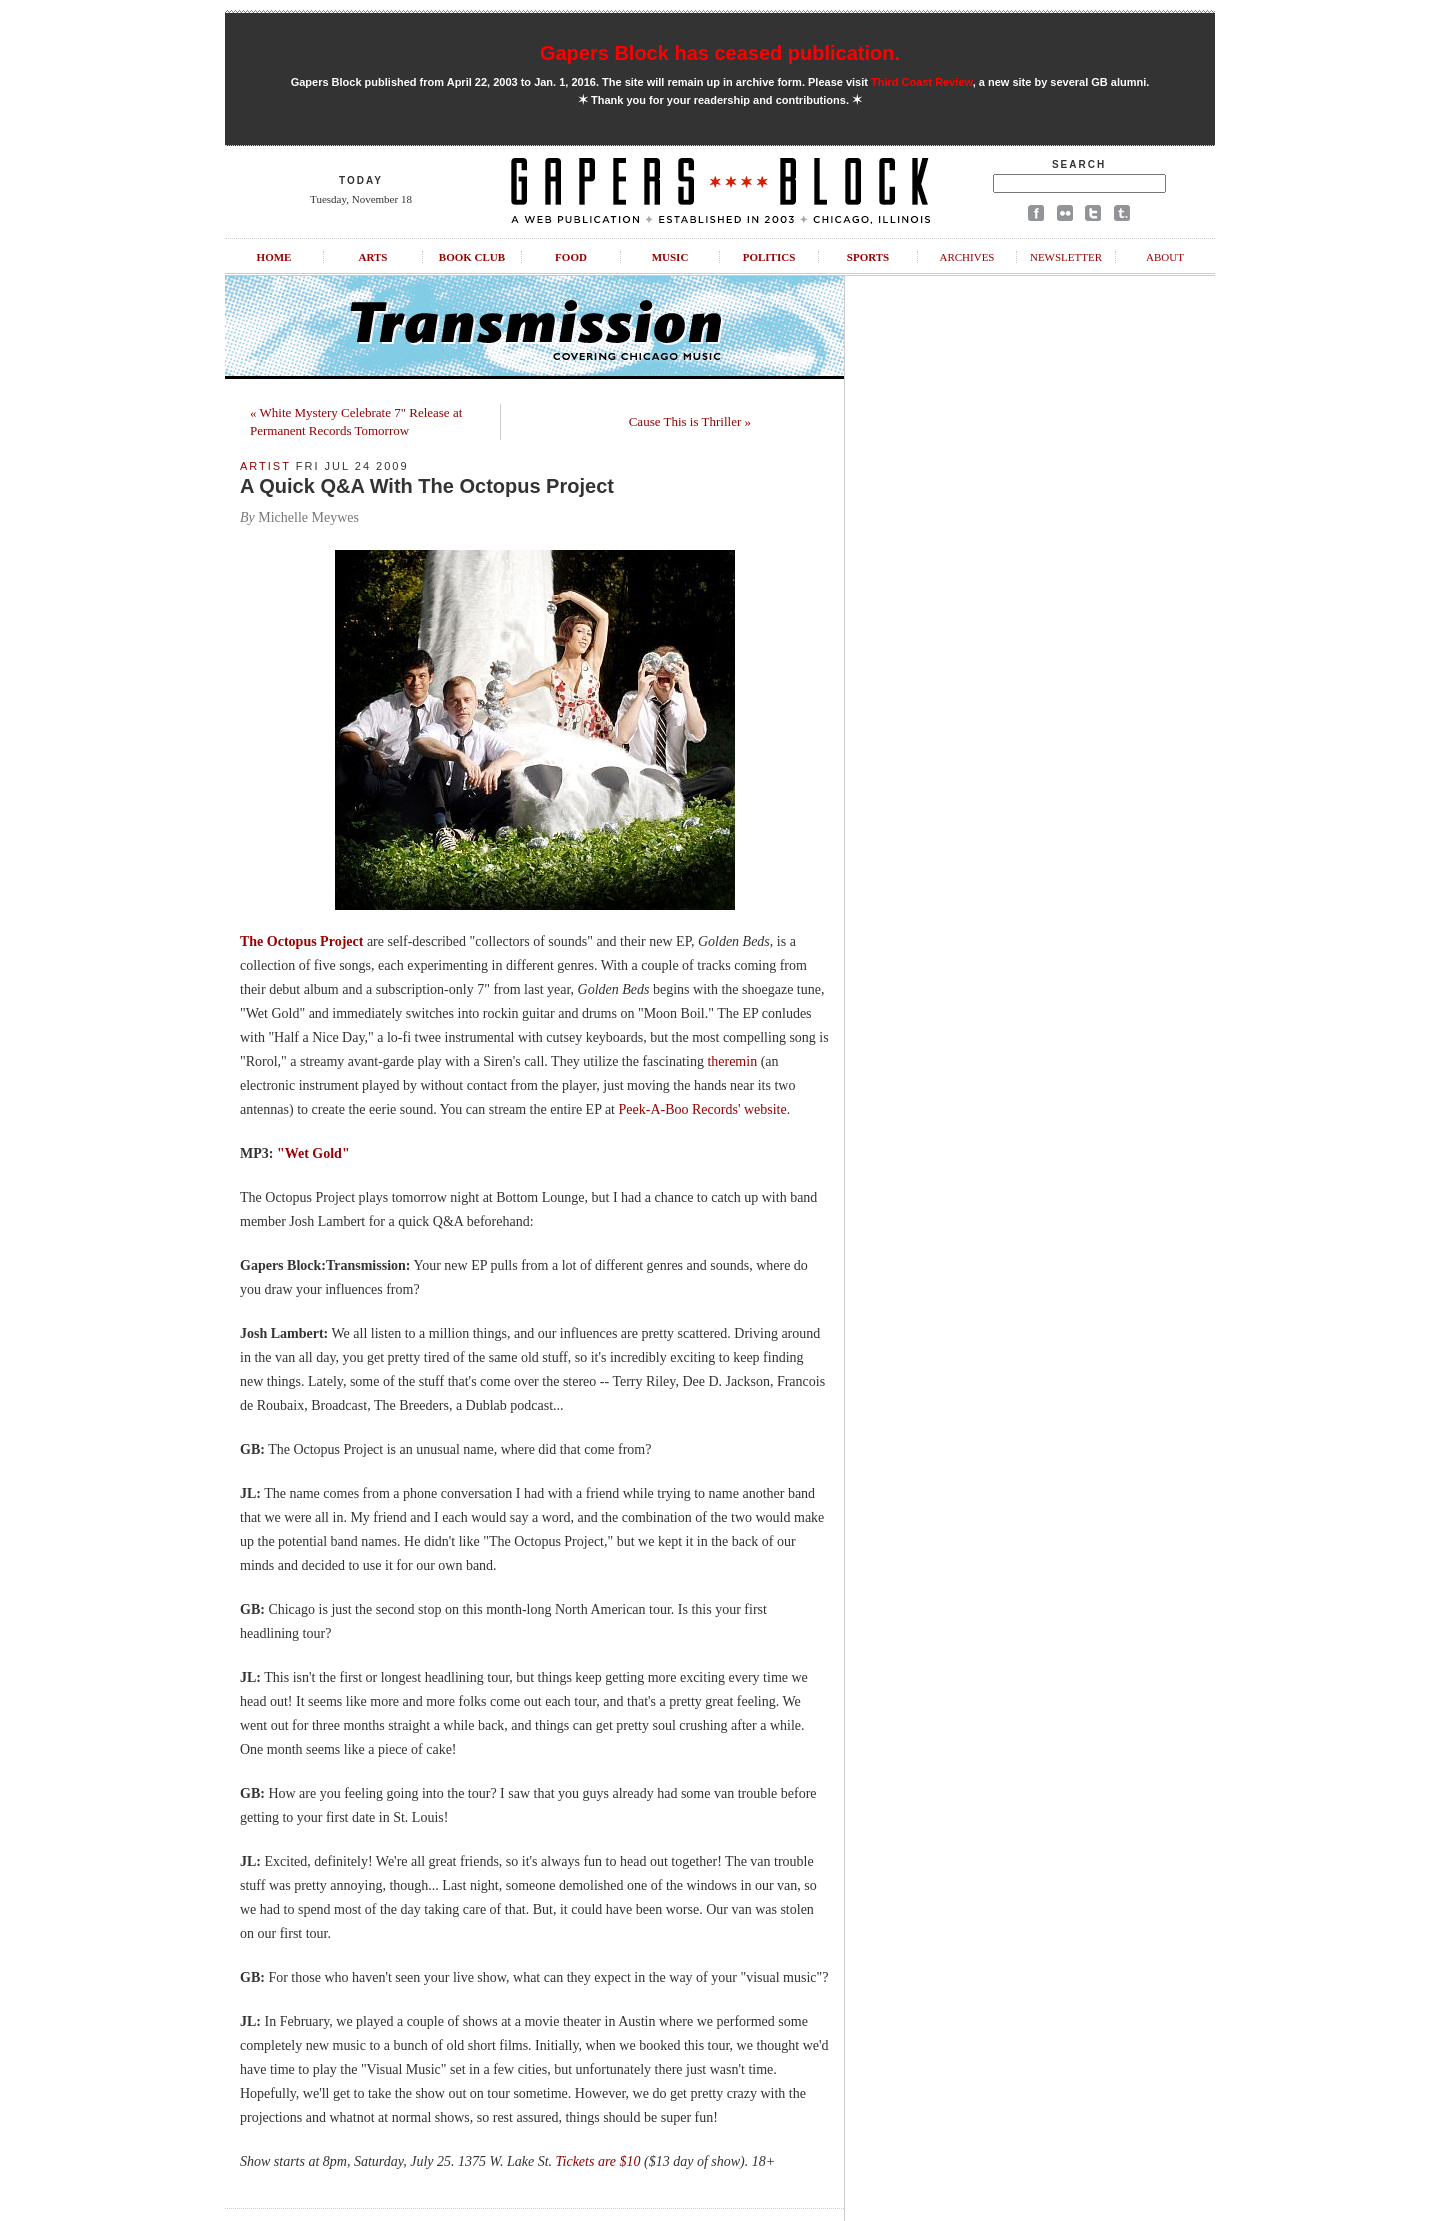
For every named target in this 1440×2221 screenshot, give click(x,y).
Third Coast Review (922, 82)
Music (670, 257)
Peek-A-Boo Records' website (703, 1109)
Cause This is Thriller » (690, 421)
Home (274, 257)
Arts (373, 257)
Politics (769, 257)
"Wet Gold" (313, 1153)
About (1165, 257)
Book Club (472, 257)
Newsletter (1066, 257)
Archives (966, 257)
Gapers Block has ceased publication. (720, 53)
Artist (265, 466)
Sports (868, 257)
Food (571, 257)
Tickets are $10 (598, 2161)
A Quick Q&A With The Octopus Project (427, 486)
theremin (732, 1061)
